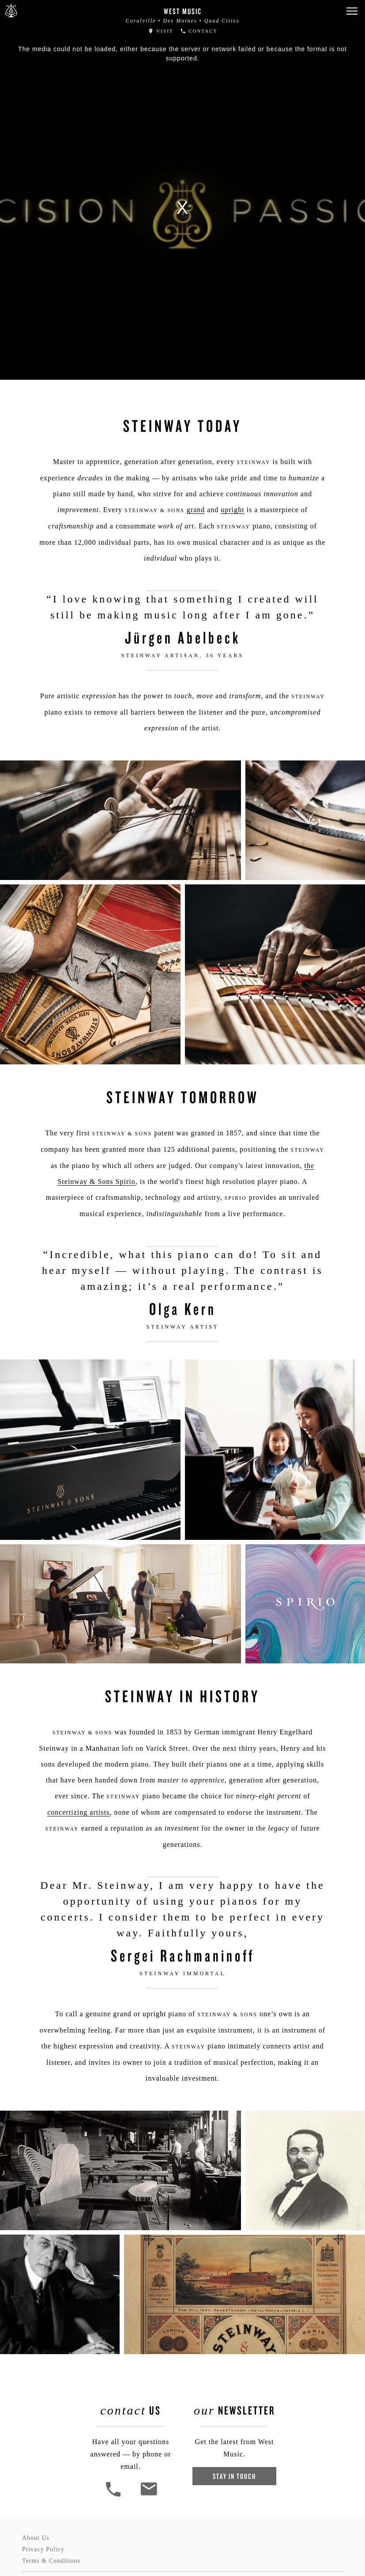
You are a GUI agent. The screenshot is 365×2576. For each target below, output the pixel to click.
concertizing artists (78, 1812)
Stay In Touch (234, 2476)
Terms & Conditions (51, 2560)
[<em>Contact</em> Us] (148, 2495)
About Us (35, 2538)
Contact (199, 31)
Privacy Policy (43, 2549)
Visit (160, 31)
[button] (352, 11)
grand (196, 509)
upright (232, 509)
